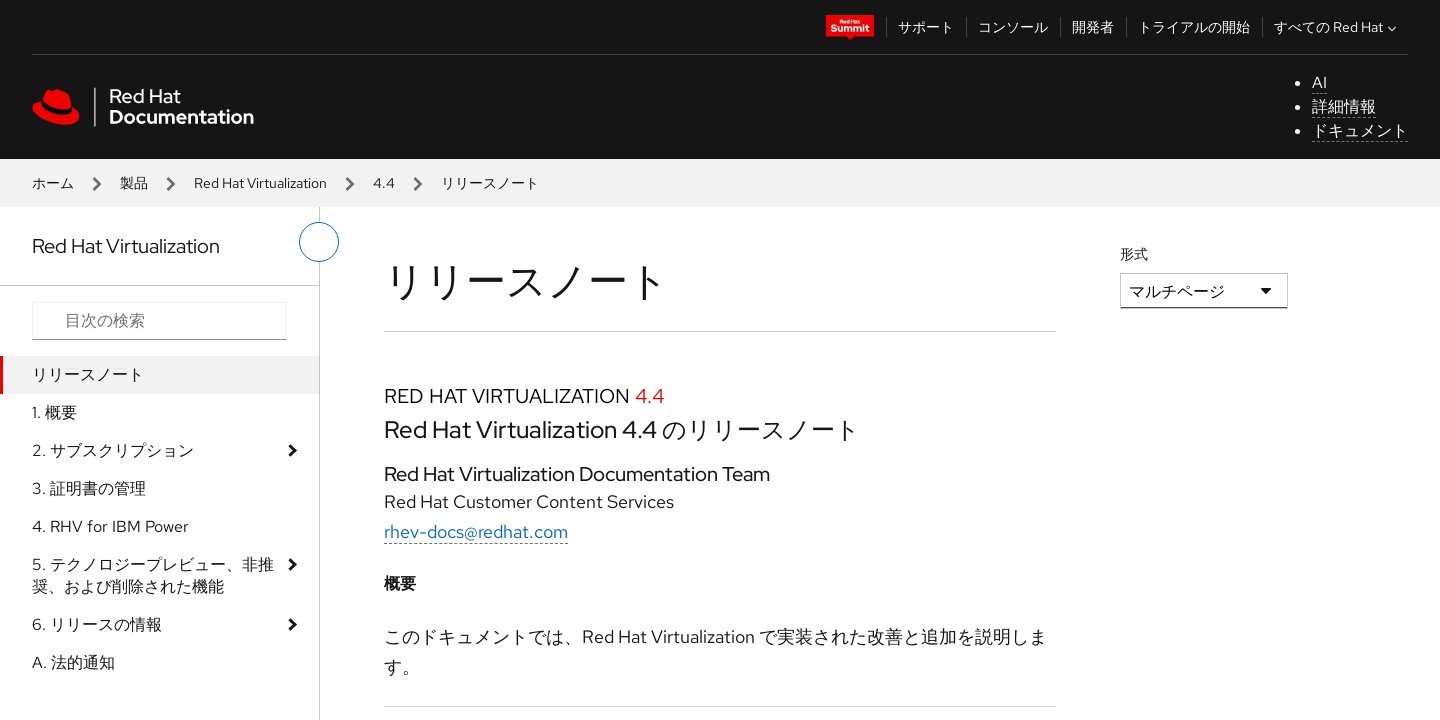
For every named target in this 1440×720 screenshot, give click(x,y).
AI (1319, 82)
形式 (1134, 254)
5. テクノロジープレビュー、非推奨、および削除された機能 (153, 575)
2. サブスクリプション (113, 450)
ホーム (53, 183)
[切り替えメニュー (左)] (319, 242)
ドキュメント (1360, 130)
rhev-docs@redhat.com (476, 531)
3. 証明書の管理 (89, 488)
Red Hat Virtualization (260, 183)
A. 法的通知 (73, 662)
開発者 (1093, 27)
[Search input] (159, 321)
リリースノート (88, 374)
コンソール (1013, 27)
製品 (134, 183)
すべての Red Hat (1337, 27)
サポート (926, 27)
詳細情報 (1344, 106)
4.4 (384, 183)
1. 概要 (54, 412)
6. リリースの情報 (97, 624)
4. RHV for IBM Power (110, 526)
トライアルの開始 (1194, 27)
